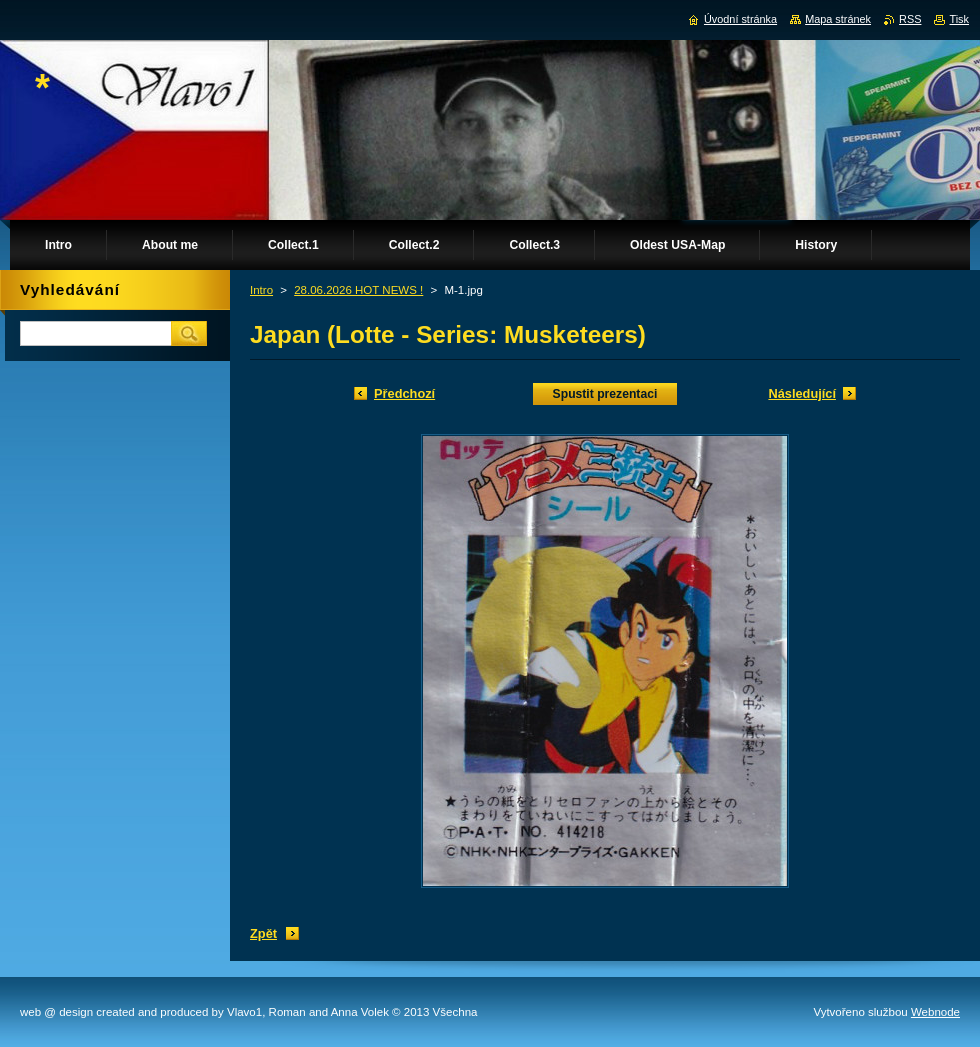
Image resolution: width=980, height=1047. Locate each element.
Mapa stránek (838, 19)
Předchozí (404, 393)
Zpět (263, 933)
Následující (802, 393)
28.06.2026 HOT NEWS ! (358, 290)
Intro (261, 290)
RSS (910, 19)
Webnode (935, 1012)
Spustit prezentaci (605, 394)
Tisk (959, 19)
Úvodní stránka (740, 19)
